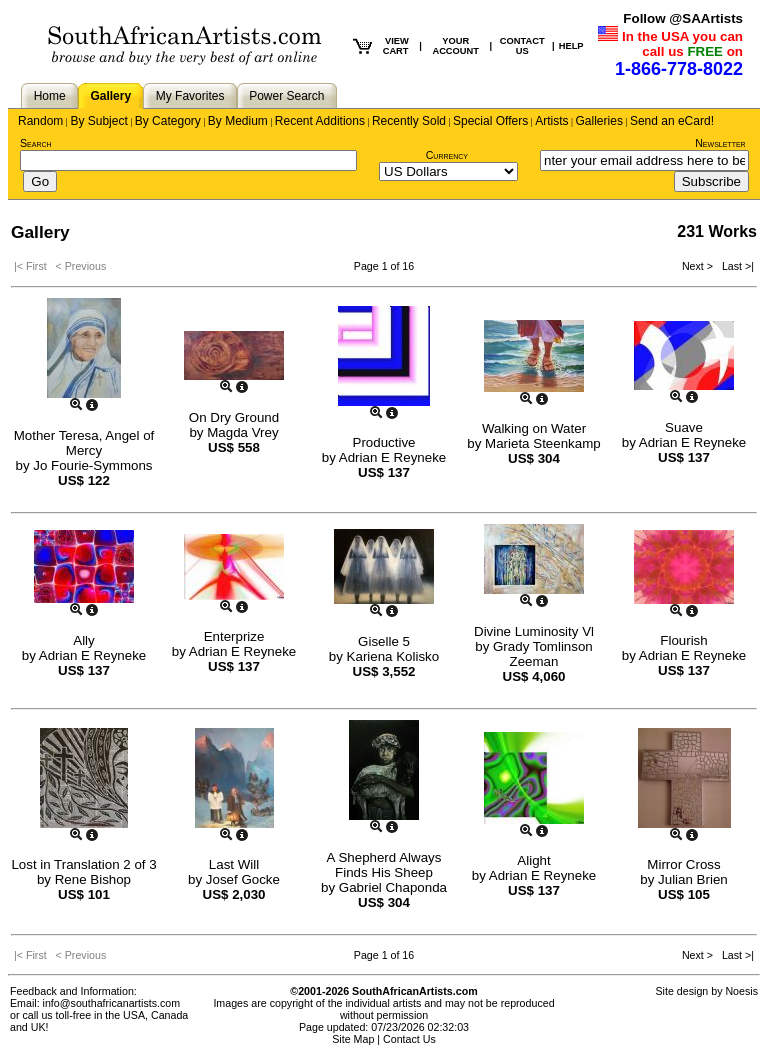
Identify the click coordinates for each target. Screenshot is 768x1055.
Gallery (110, 96)
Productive (384, 442)
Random (40, 121)
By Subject (98, 121)
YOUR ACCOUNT (455, 46)
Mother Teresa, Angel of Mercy (84, 443)
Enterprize (234, 636)
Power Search (286, 96)
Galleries (599, 121)
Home (50, 96)
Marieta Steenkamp (543, 443)
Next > (699, 266)
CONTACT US (522, 46)
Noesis (741, 991)
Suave (684, 427)
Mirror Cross (683, 864)
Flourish (683, 640)
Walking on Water (534, 428)
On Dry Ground (234, 417)
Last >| (735, 266)
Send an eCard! (672, 121)
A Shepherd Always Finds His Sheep (384, 865)
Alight (533, 860)
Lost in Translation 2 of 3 (83, 864)
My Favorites (190, 96)
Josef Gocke (243, 879)
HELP (571, 46)
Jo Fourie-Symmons (92, 465)
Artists (551, 121)
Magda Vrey (242, 432)
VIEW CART (396, 46)
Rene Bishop (93, 879)
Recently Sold (409, 121)
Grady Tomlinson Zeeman (543, 654)
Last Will (234, 864)
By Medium (238, 121)
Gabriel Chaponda (393, 887)
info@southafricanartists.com (112, 1003)
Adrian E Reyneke (392, 457)
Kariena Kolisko (393, 656)
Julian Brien (693, 879)
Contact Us (409, 1039)
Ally (83, 640)
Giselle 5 (384, 641)
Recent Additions (320, 121)
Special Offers (490, 121)
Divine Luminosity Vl (534, 631)
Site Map (353, 1039)
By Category (168, 121)
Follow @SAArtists (683, 18)
